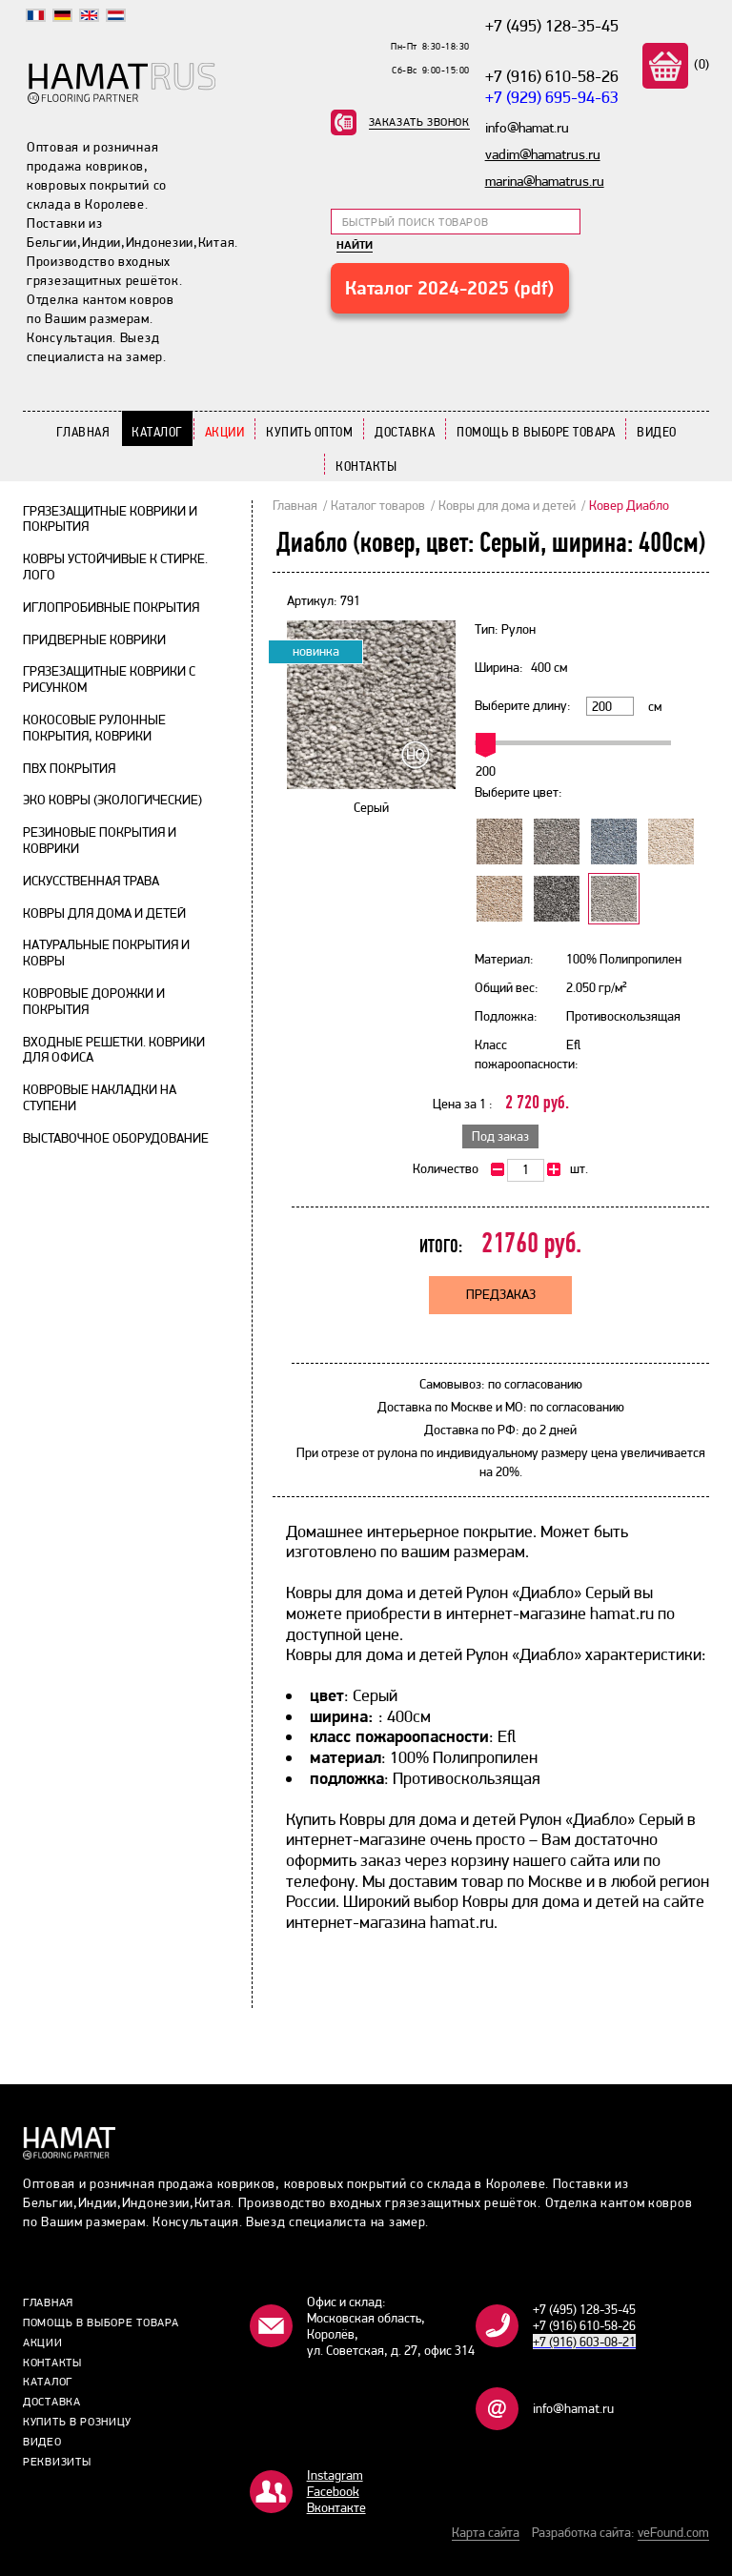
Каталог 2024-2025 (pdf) (449, 287)
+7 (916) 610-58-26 (552, 76)
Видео (657, 431)
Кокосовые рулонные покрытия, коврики (94, 727)
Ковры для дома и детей (104, 913)
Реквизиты (57, 2461)
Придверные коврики (94, 639)
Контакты (366, 466)
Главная (83, 431)
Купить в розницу (77, 2421)
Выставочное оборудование (116, 1138)
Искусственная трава (91, 880)
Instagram (335, 2475)
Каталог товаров (378, 505)
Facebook (333, 2491)
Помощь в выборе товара (536, 431)
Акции (225, 431)
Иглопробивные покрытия (111, 607)
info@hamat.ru (573, 2408)
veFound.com (673, 2532)
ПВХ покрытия (69, 768)
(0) (700, 63)
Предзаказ (501, 1294)
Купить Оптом (309, 431)
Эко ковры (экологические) (112, 799)
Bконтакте (336, 2507)
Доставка (405, 431)
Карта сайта (485, 2532)
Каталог (157, 431)
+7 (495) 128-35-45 (552, 25)
